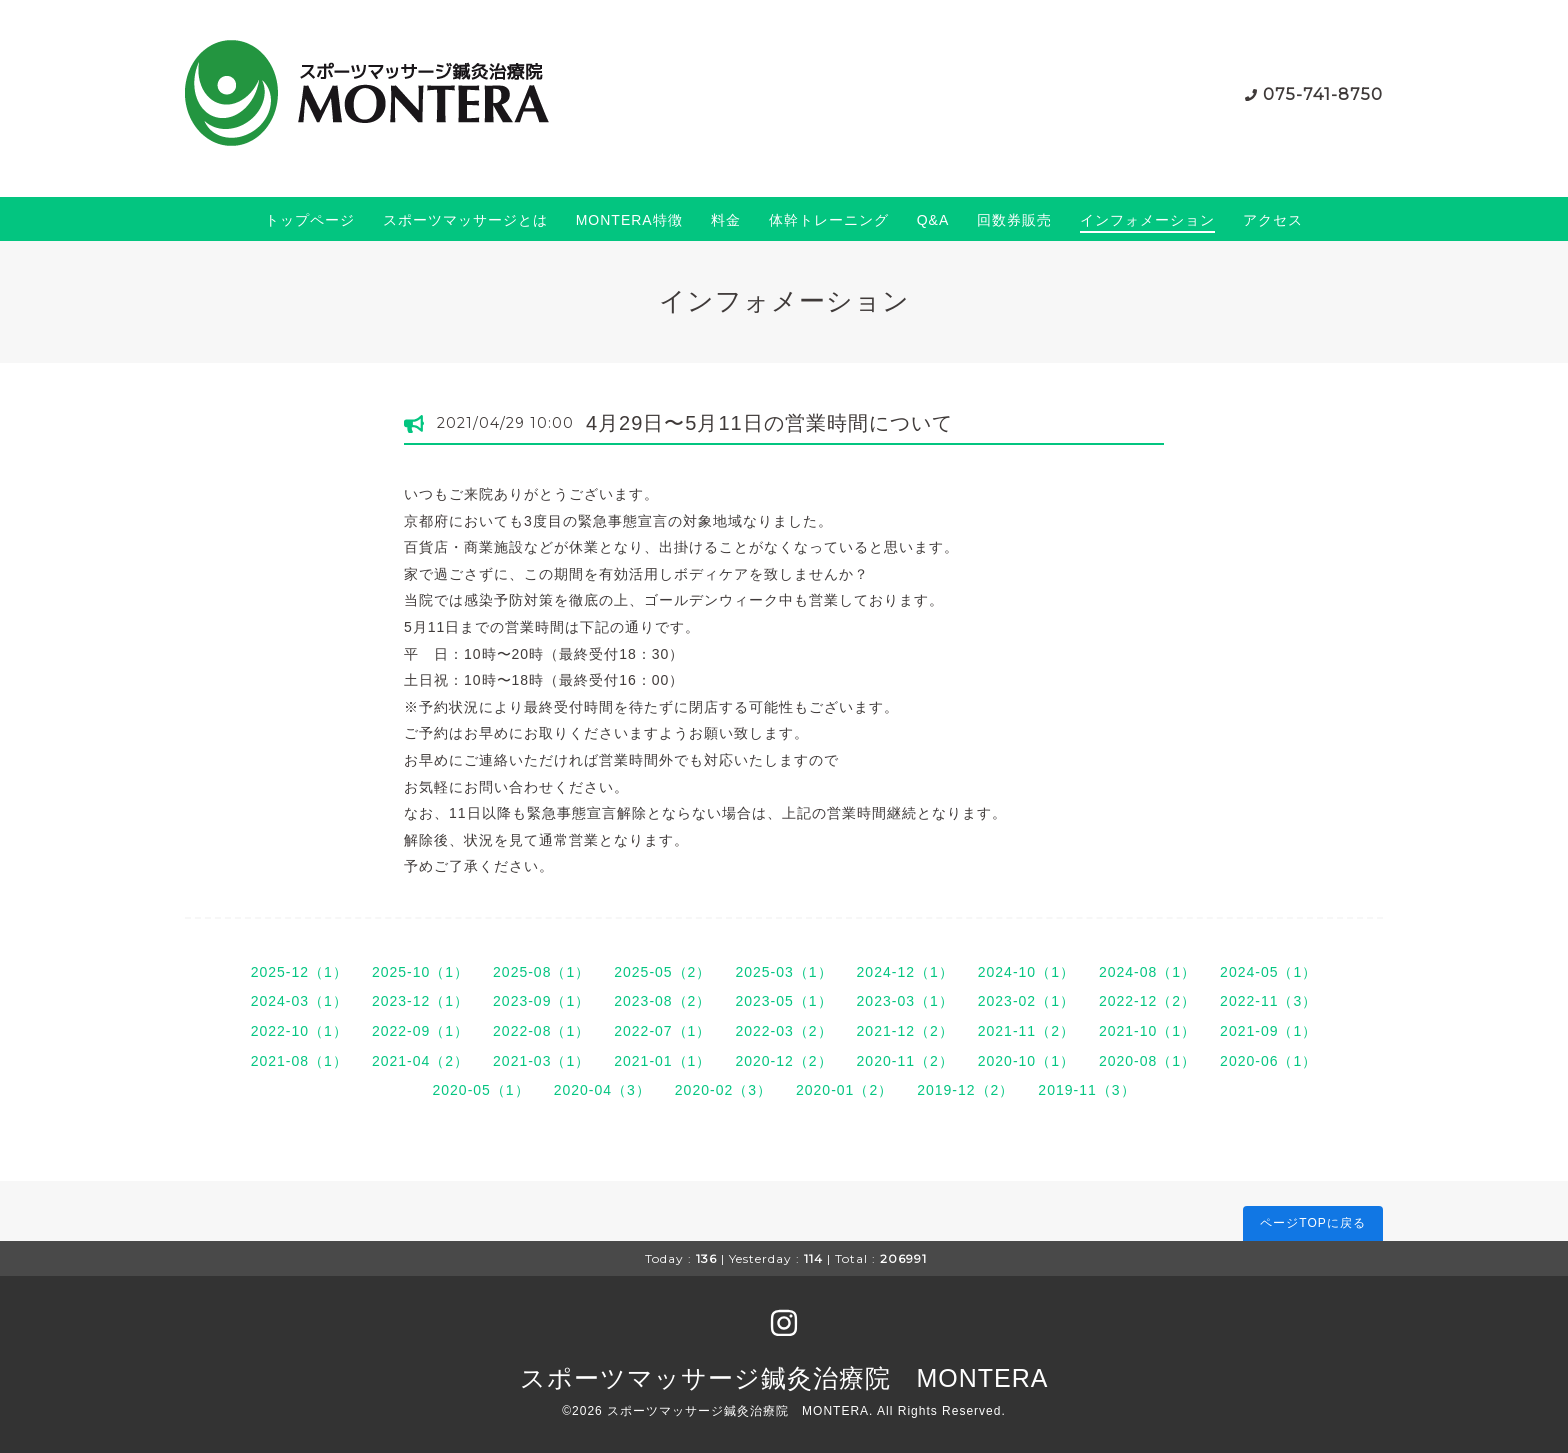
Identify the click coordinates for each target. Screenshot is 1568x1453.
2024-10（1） (1026, 972)
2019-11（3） (1086, 1090)
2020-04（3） (602, 1090)
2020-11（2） (905, 1061)
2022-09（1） (420, 1031)
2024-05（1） (1268, 972)
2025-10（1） (420, 972)
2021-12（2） (905, 1031)
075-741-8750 (1323, 94)
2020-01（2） (844, 1090)
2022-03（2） (783, 1031)
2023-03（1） (905, 1001)
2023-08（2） (662, 1001)
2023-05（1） (783, 1001)
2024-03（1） (299, 1001)
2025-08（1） (541, 972)
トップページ (310, 220)
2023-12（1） (420, 1001)
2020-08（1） (1147, 1061)
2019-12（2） (965, 1090)
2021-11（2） (1026, 1031)
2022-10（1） (299, 1031)
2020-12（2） (783, 1061)
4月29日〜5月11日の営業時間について (769, 423)
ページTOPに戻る (1312, 1223)
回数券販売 (1014, 220)
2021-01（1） (662, 1061)
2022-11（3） (1268, 1001)
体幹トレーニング (829, 220)
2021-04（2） (420, 1061)
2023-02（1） (1026, 1001)
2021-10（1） (1147, 1031)
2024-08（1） (1147, 972)
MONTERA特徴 (629, 220)
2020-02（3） (723, 1090)
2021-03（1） (541, 1061)
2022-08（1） (541, 1031)
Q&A (933, 220)
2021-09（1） (1268, 1031)
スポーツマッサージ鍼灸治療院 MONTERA (784, 1378)
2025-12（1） (299, 972)
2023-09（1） (541, 1001)
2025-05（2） (662, 972)
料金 (726, 220)
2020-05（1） (480, 1090)
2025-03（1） (783, 972)
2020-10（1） (1026, 1061)
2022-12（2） (1147, 1001)
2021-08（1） (299, 1061)
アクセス (1273, 220)
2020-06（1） (1268, 1061)
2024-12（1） (905, 972)
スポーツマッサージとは (465, 220)
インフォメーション (1147, 220)
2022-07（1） (662, 1031)
